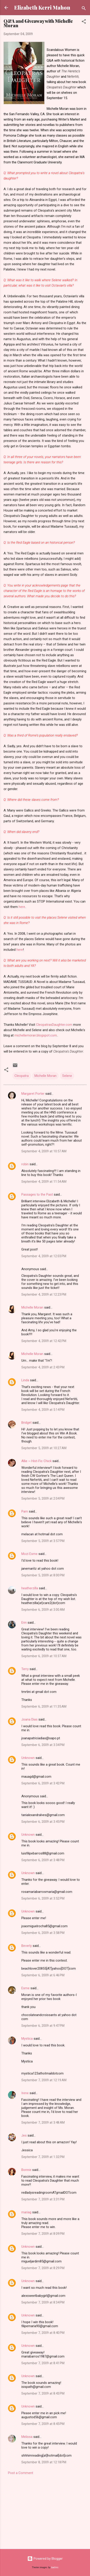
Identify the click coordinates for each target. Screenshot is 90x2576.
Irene (25, 2093)
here (22, 907)
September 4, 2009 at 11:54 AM (43, 1182)
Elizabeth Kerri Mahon (42, 7)
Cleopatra (21, 1076)
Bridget (26, 1423)
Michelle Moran (45, 1076)
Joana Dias (29, 1719)
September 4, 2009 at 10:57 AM (43, 1151)
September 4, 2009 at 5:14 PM (42, 1410)
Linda (25, 1380)
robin (25, 1164)
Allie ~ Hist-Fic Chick (36, 1461)
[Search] (83, 9)
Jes (24, 2135)
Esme (25, 1988)
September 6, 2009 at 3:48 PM (42, 1860)
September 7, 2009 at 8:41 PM (42, 2363)
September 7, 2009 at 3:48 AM (43, 2122)
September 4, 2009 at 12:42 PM (43, 1341)
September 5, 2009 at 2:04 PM (42, 1498)
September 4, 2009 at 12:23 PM (43, 1294)
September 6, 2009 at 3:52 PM (42, 1898)
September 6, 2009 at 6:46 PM (42, 1975)
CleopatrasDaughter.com (54, 1025)
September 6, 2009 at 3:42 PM (42, 1783)
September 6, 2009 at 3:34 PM (42, 1745)
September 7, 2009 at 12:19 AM (43, 2080)
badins (54, 2567)
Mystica (27, 2039)
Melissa (26, 2437)
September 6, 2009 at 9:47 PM (42, 2026)
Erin (24, 1623)
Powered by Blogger (45, 2559)
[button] (83, 22)
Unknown (28, 1758)
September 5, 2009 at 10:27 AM (43, 1448)
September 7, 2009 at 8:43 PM (42, 2393)
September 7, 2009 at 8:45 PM (42, 2424)
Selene (67, 1076)
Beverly (26, 1946)
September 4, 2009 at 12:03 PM (43, 1256)
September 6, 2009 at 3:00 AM (43, 1610)
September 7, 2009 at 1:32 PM (42, 2157)
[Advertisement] (45, 2510)
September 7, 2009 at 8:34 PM (42, 2302)
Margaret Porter (32, 1094)
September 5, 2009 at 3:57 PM (42, 1541)
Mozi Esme (29, 1554)
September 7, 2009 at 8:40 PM (42, 2333)
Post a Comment (20, 2473)
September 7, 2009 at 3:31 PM (42, 2199)
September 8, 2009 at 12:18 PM (43, 2462)
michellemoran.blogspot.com (35, 1035)
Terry (25, 1669)
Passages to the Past (37, 1194)
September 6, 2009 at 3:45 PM (42, 1822)
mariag (26, 2212)
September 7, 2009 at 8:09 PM (42, 2234)
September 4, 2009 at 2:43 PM (42, 1367)
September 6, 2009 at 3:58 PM (42, 1933)
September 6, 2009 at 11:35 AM (43, 1706)
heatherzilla (29, 1588)
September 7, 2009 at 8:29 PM (42, 2268)
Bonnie (26, 2170)
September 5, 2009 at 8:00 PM (42, 1575)
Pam (24, 1511)
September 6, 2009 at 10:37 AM (43, 1656)
